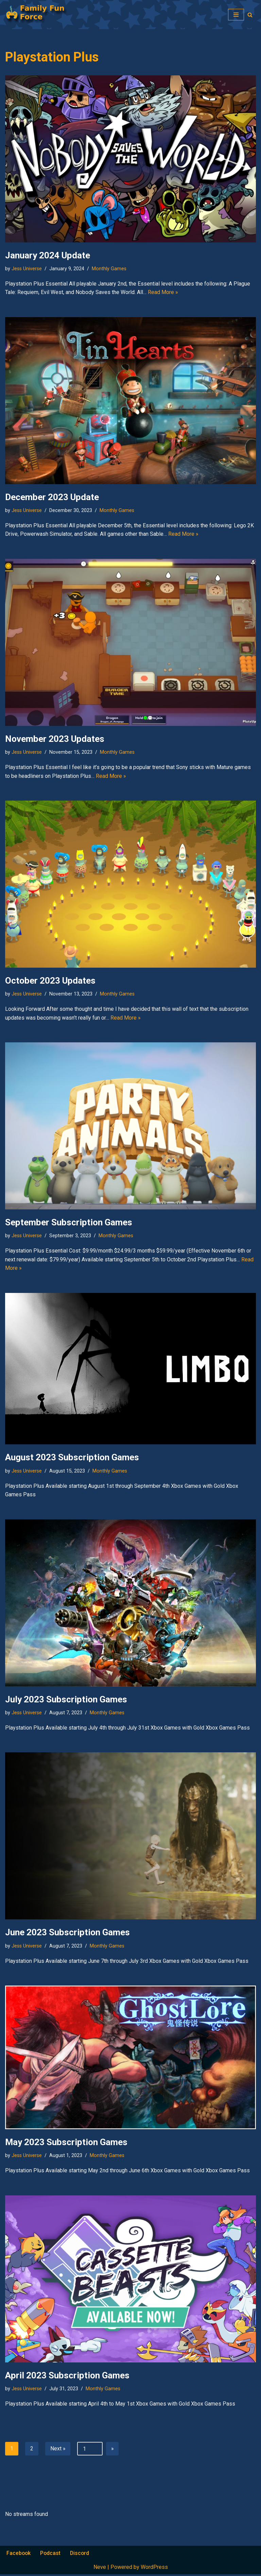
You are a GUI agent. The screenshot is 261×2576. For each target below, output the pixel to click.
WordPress (154, 2568)
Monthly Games (109, 269)
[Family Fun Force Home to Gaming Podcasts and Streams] (39, 14)
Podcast (51, 2555)
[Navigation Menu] (236, 14)
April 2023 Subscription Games (67, 2377)
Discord (81, 2555)
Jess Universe (27, 269)
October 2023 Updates (50, 981)
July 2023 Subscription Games (66, 1700)
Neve (99, 2568)
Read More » (163, 292)
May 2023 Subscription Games (66, 2143)
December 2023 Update (52, 497)
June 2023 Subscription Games (67, 1934)
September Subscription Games (68, 1223)
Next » (58, 2450)
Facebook (18, 2555)
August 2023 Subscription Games (72, 1458)
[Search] (250, 14)
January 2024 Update (47, 255)
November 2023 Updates (54, 739)
